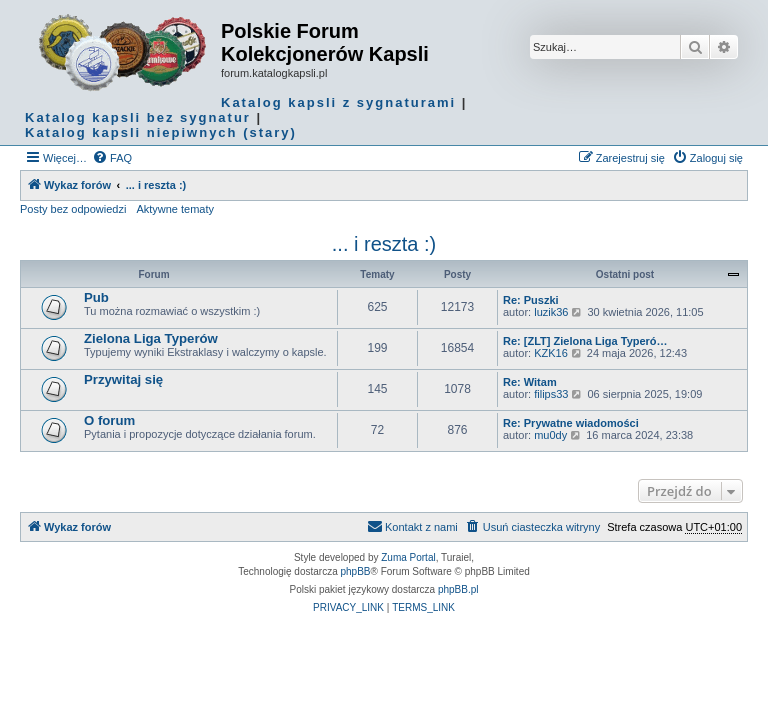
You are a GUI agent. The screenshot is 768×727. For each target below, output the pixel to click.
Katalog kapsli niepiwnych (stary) (161, 132)
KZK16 (551, 353)
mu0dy (550, 435)
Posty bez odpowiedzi (73, 209)
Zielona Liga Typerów (151, 338)
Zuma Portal (408, 557)
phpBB (356, 571)
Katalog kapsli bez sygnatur (138, 117)
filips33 (551, 394)
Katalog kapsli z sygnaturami (338, 102)
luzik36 (551, 312)
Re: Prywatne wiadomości (571, 423)
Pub (96, 297)
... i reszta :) (384, 244)
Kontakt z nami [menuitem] (412, 526)
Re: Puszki (531, 300)
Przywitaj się (123, 379)
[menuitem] (112, 158)
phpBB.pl (458, 589)
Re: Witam (530, 382)
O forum (109, 420)
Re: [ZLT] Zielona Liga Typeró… (585, 341)
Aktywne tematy (175, 209)
